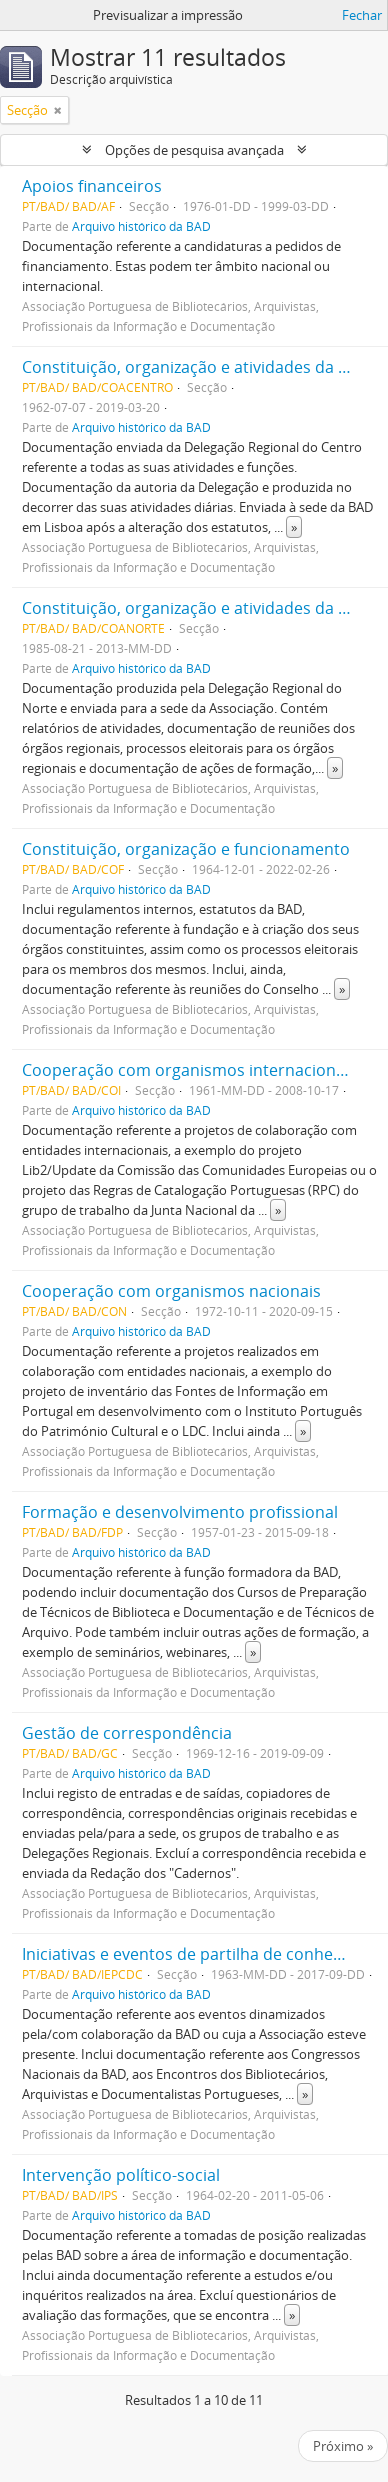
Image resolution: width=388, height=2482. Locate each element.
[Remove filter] (58, 110)
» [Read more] (294, 527)
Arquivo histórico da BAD (141, 226)
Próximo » (343, 2446)
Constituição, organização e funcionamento (186, 849)
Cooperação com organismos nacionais (171, 1291)
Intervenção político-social (121, 2175)
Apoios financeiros (92, 186)
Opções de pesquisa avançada (194, 150)
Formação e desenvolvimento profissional (180, 1512)
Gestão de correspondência (127, 1733)
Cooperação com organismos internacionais (189, 1070)
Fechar (362, 15)
